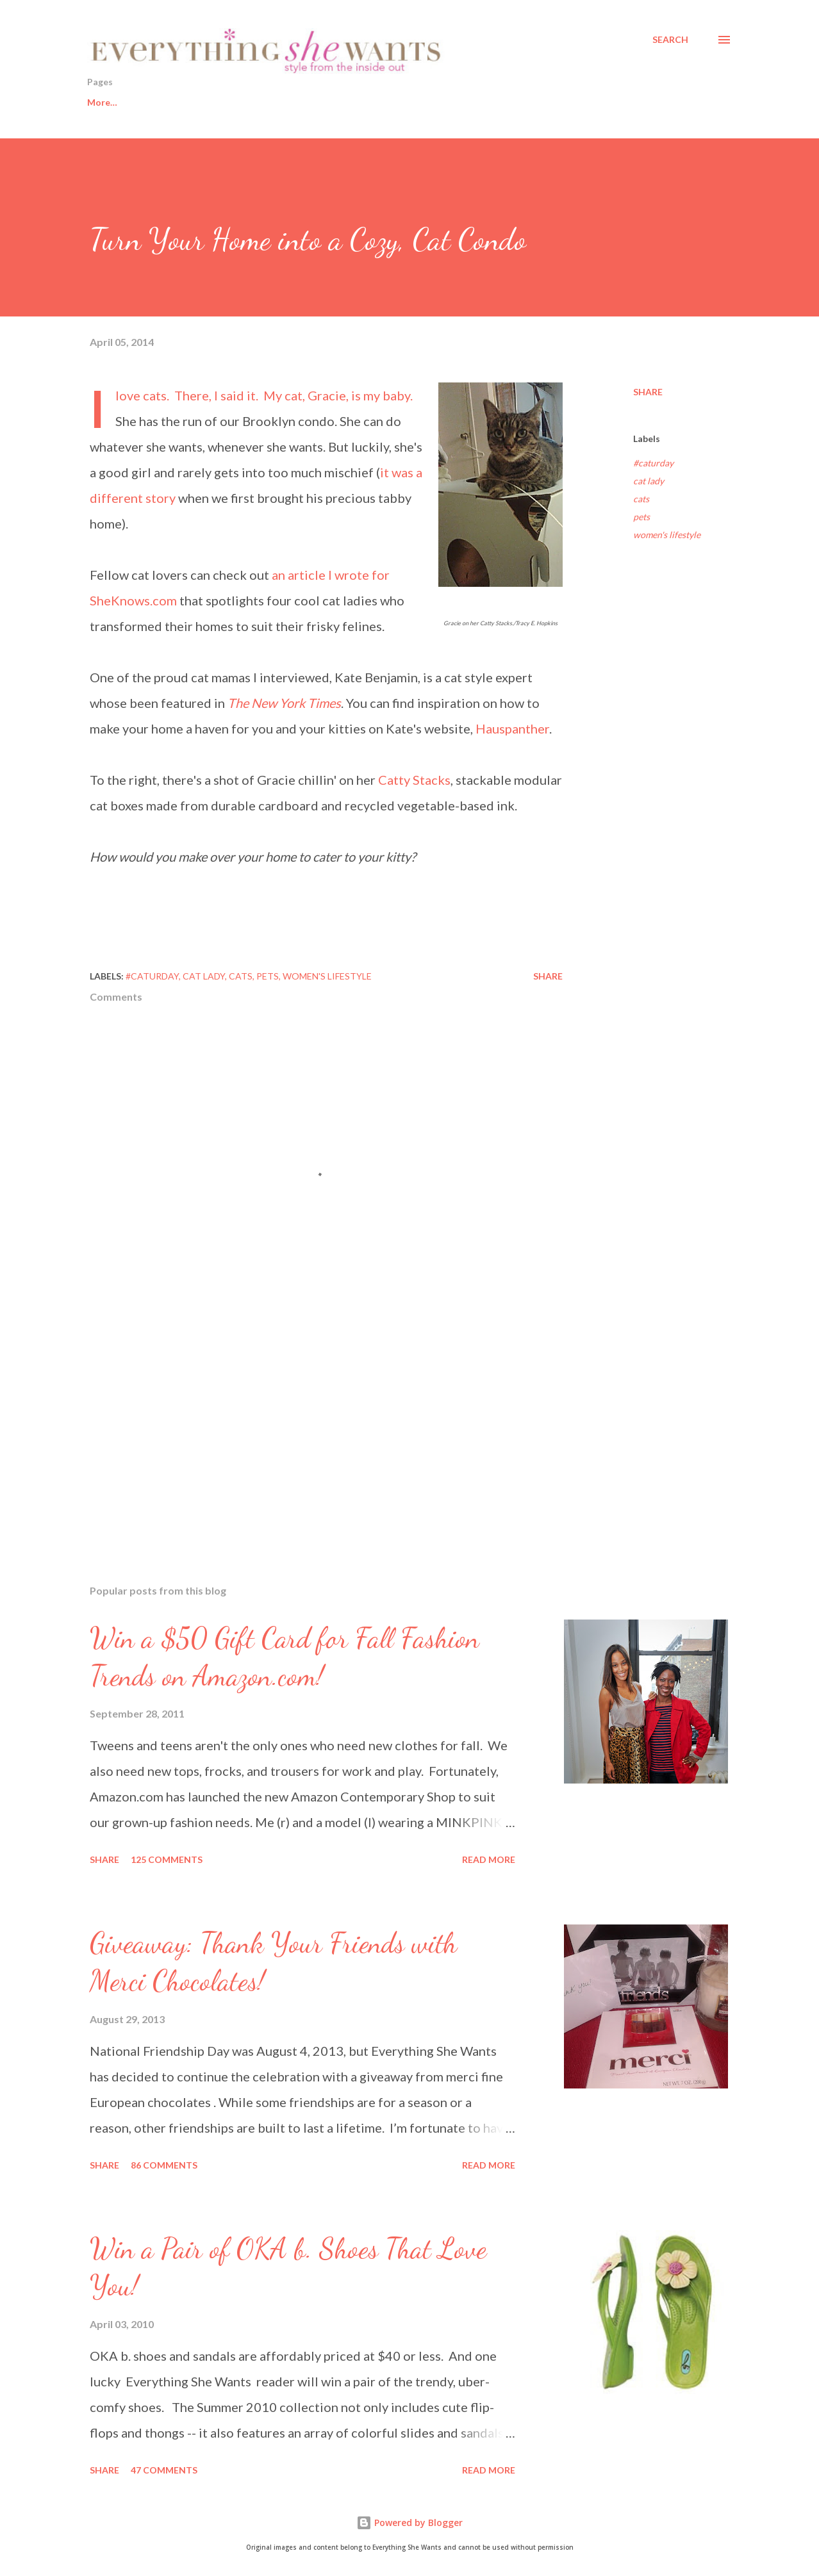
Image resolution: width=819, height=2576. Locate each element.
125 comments (167, 1859)
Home (100, 102)
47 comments (164, 2470)
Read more (488, 1859)
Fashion (331, 102)
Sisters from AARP (424, 102)
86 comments (164, 2165)
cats (641, 498)
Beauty (262, 102)
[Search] (670, 39)
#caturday (653, 462)
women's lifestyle (666, 534)
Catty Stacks (414, 779)
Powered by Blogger (409, 2522)
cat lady (648, 480)
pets (641, 516)
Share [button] (648, 391)
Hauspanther (512, 728)
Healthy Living (180, 102)
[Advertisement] (306, 1424)
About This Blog (535, 102)
